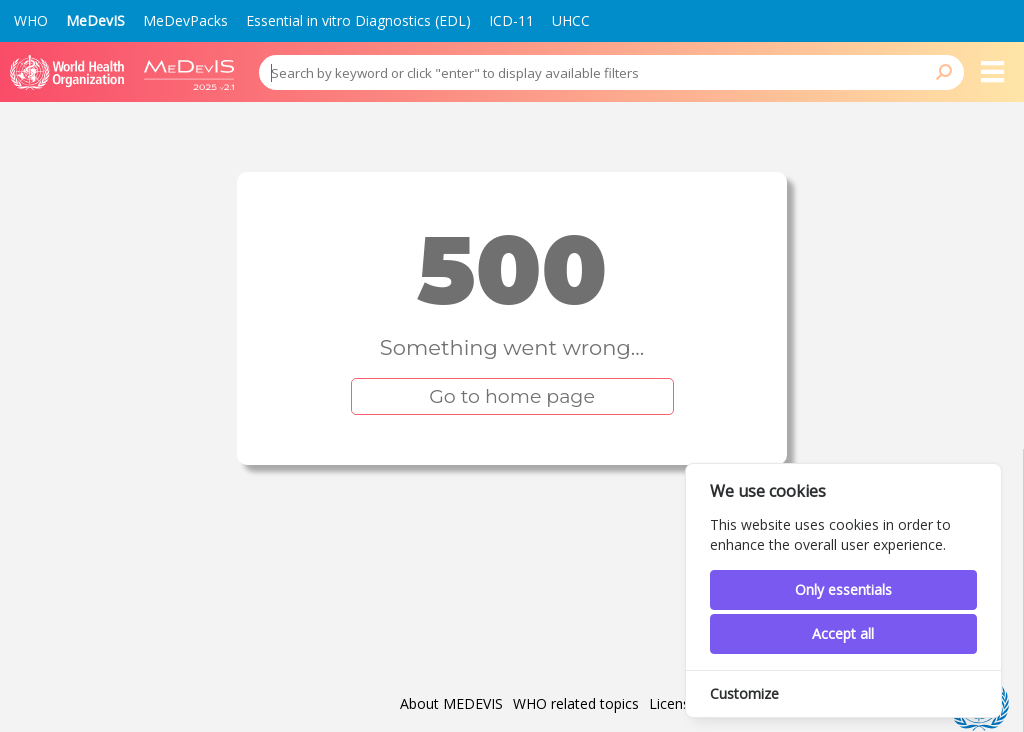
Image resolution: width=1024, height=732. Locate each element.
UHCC (571, 20)
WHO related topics (576, 704)
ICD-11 (511, 20)
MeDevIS (95, 20)
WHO (31, 20)
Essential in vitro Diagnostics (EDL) (358, 20)
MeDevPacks (185, 20)
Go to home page (512, 396)
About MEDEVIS (451, 704)
